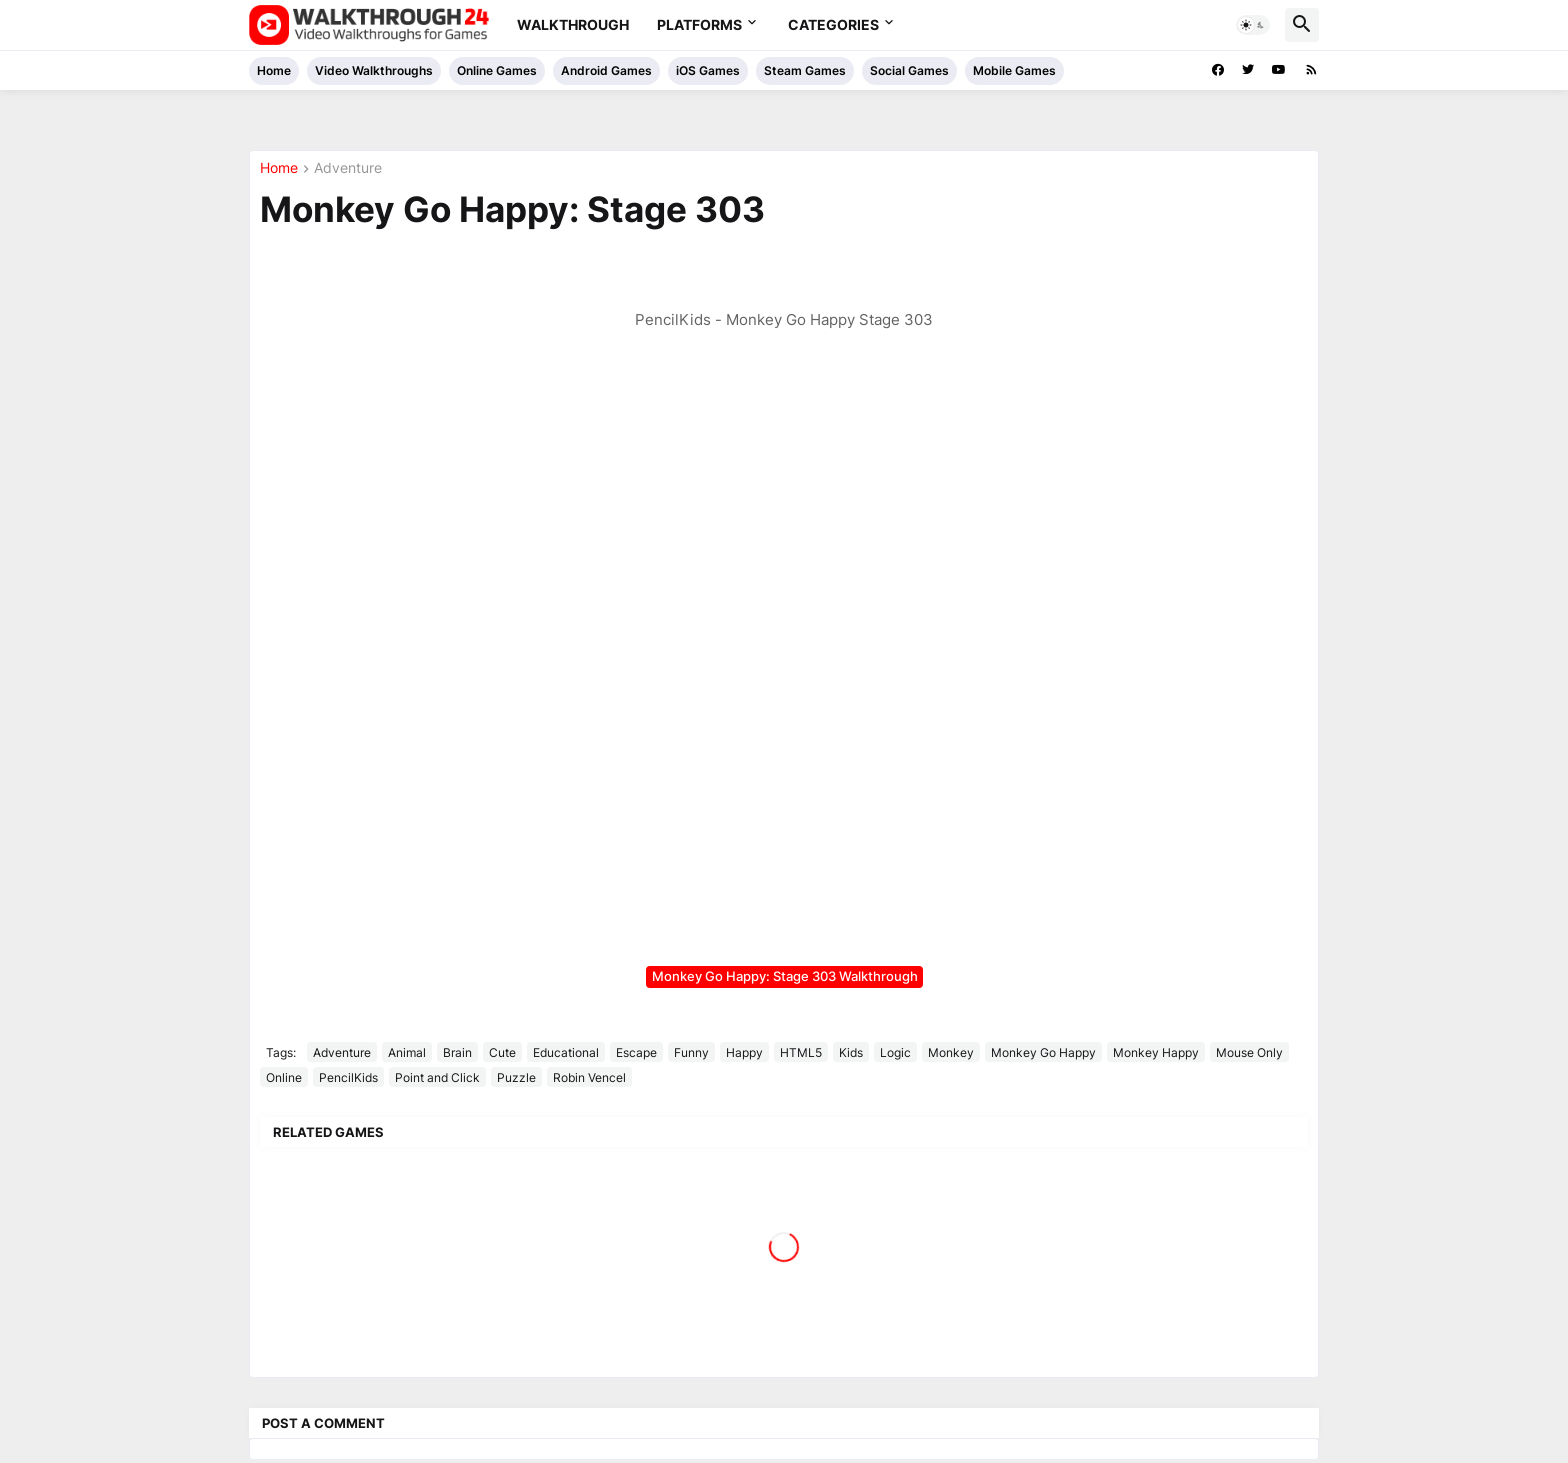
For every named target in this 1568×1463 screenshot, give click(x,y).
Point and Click (437, 1077)
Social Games (909, 70)
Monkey (951, 1052)
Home (274, 70)
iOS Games (708, 70)
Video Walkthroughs (374, 70)
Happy (744, 1052)
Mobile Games (1014, 70)
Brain (457, 1052)
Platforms (699, 24)
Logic (895, 1052)
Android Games (606, 70)
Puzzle (516, 1077)
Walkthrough (573, 24)
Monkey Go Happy (1043, 1052)
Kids (851, 1052)
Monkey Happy (1156, 1052)
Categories (833, 24)
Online (284, 1077)
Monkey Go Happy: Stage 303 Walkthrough (785, 976)
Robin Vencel (589, 1077)
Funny (691, 1052)
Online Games (497, 70)
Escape (636, 1052)
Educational (566, 1052)
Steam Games (805, 70)
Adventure (348, 168)
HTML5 (801, 1052)
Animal (407, 1052)
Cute (502, 1052)
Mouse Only (1249, 1052)
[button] (1253, 25)
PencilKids (348, 1077)
